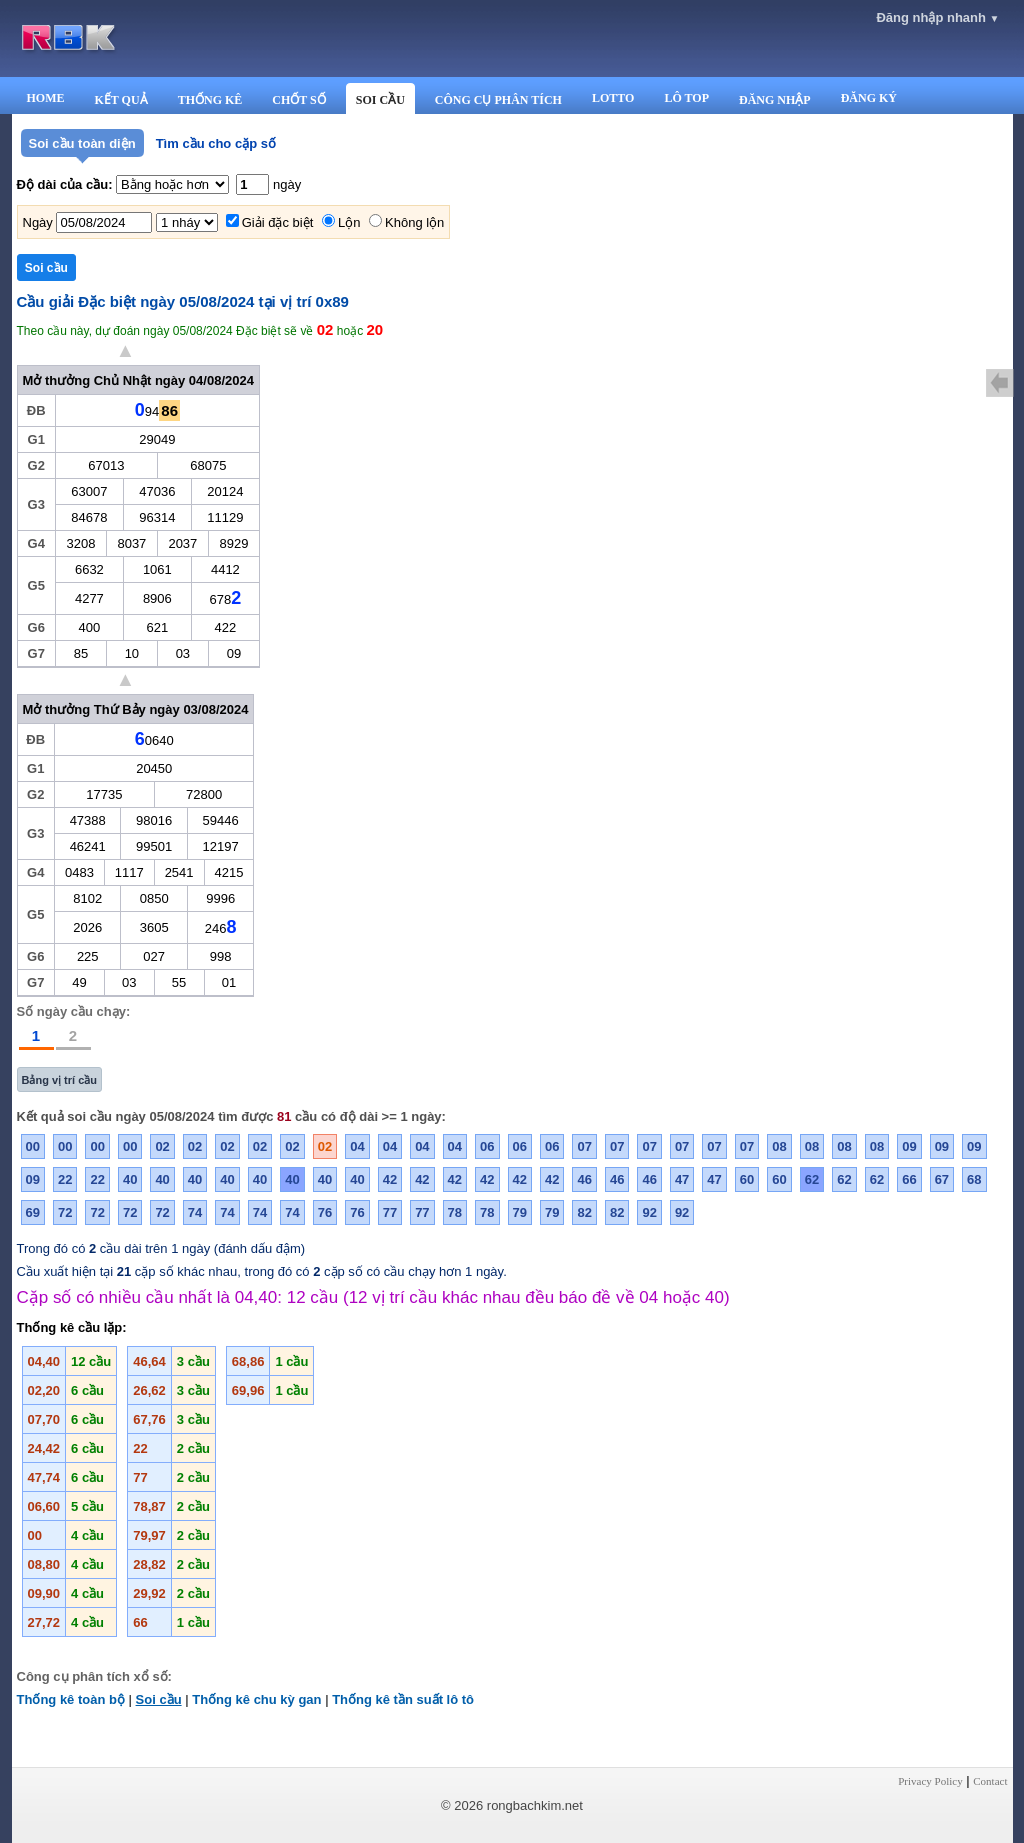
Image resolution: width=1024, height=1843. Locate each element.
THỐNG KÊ (210, 100)
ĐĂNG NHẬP (775, 100)
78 (455, 1212)
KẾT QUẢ (121, 100)
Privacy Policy (930, 1781)
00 (33, 1146)
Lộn (349, 222)
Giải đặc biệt (278, 222)
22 (65, 1179)
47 (682, 1179)
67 (942, 1179)
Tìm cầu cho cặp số (216, 143)
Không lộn (414, 222)
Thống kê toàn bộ (71, 1699)
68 (974, 1179)
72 (65, 1212)
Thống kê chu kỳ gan (256, 1699)
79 (520, 1212)
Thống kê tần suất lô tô (403, 1699)
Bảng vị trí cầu (60, 1080)
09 (909, 1146)
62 (812, 1179)
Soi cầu (159, 1699)
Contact (990, 1781)
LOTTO (613, 98)
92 (649, 1212)
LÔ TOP (686, 98)
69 (33, 1212)
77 (390, 1212)
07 (584, 1146)
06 (487, 1146)
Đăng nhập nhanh (937, 17)
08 (779, 1146)
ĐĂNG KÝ (869, 98)
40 (130, 1179)
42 (390, 1179)
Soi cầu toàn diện (82, 143)
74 (195, 1212)
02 (162, 1146)
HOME (46, 98)
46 (584, 1179)
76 (325, 1212)
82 (584, 1212)
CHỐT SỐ (298, 100)
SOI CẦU (380, 100)
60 (747, 1179)
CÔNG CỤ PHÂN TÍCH (498, 100)
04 (357, 1146)
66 (909, 1179)
